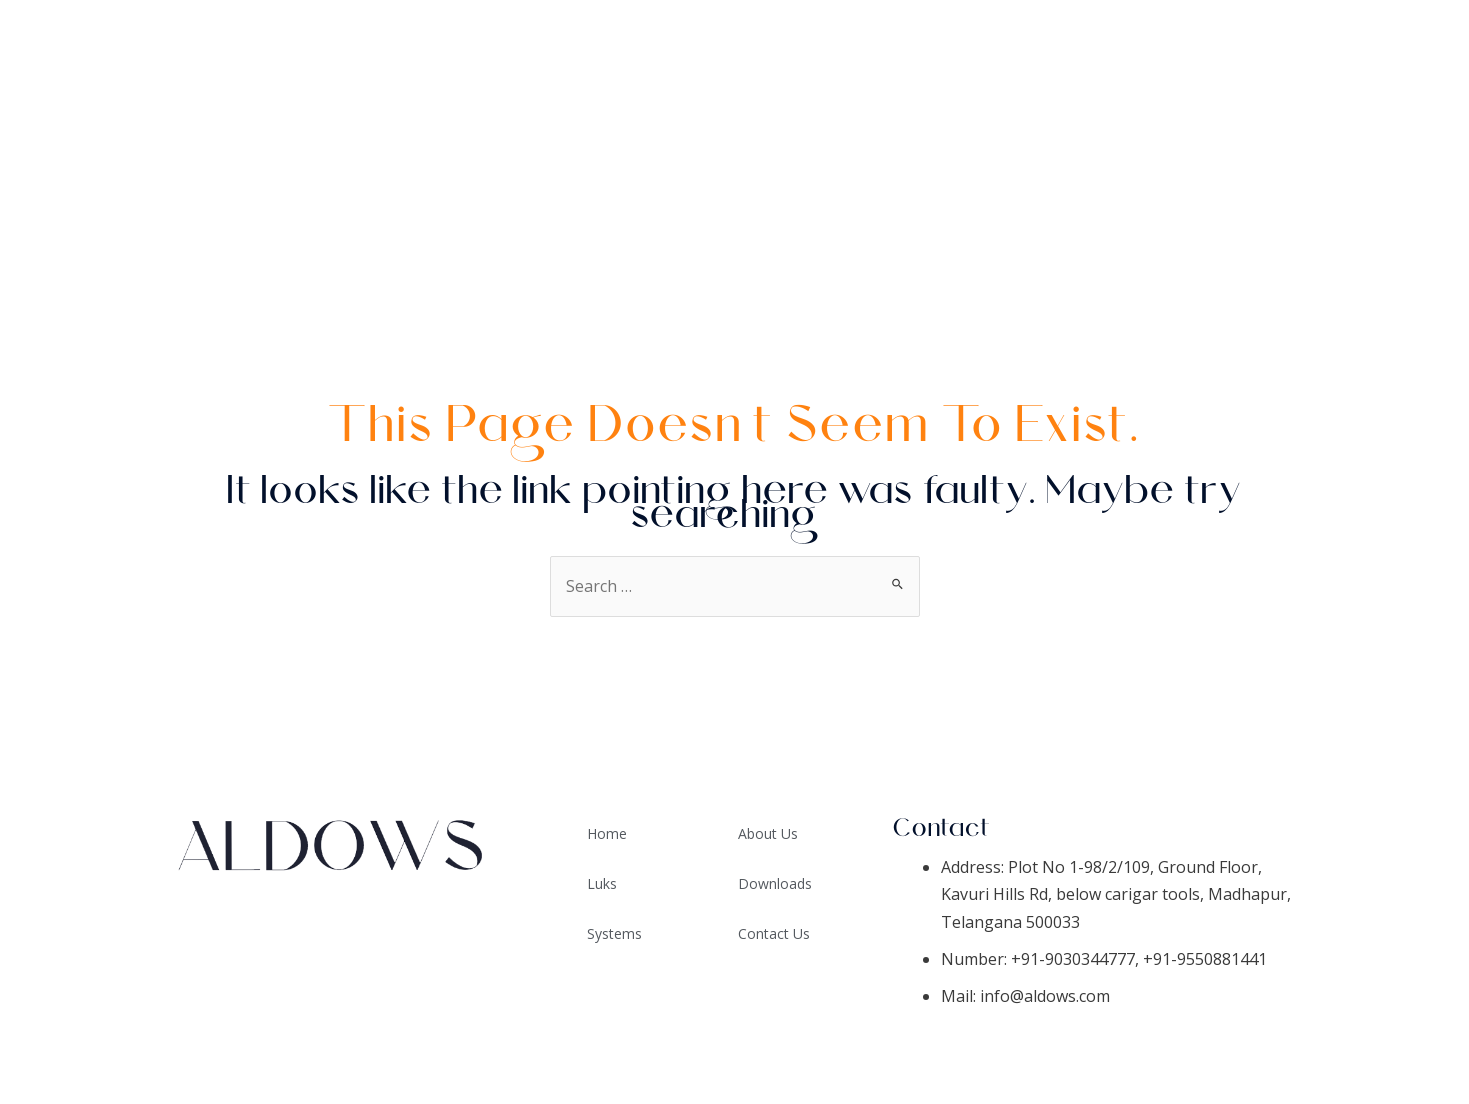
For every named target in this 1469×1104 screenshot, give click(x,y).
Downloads (1381, 145)
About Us (1393, 195)
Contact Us (1382, 245)
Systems (1400, 95)
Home (1412, 45)
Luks (602, 883)
